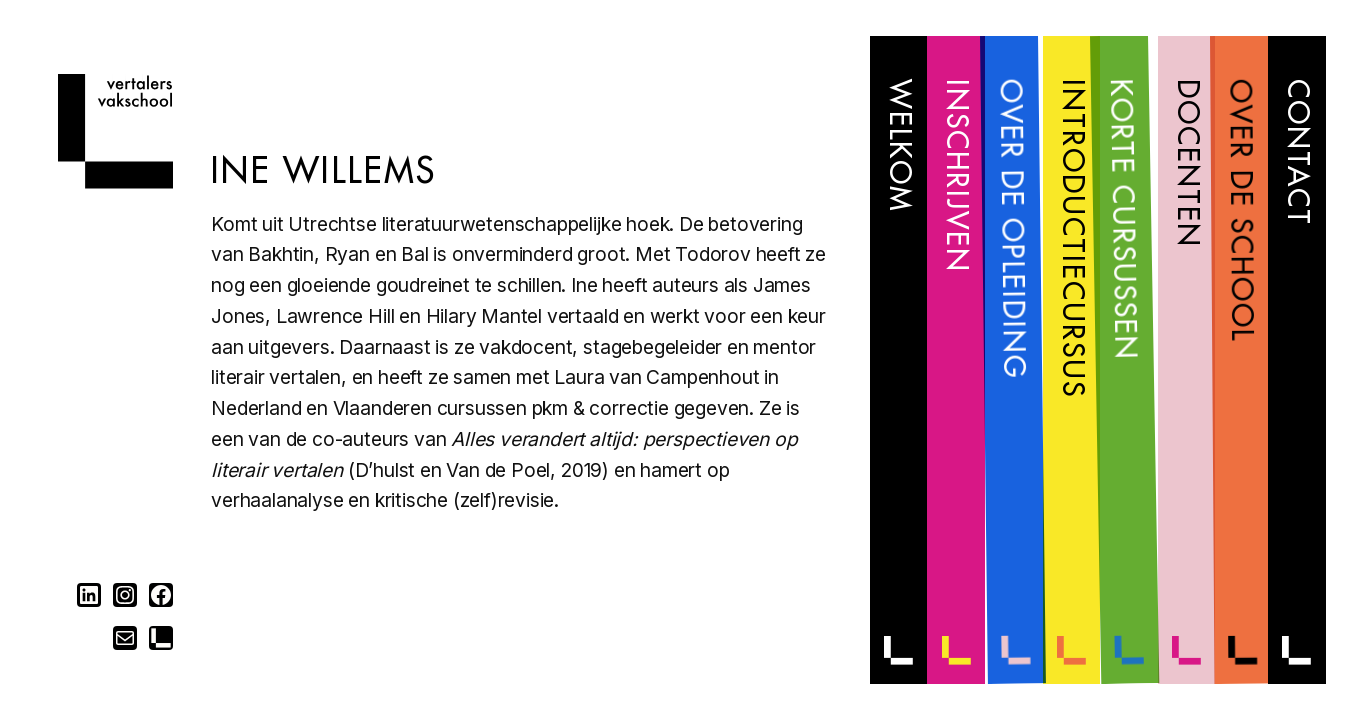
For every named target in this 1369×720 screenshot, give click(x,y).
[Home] (115, 183)
